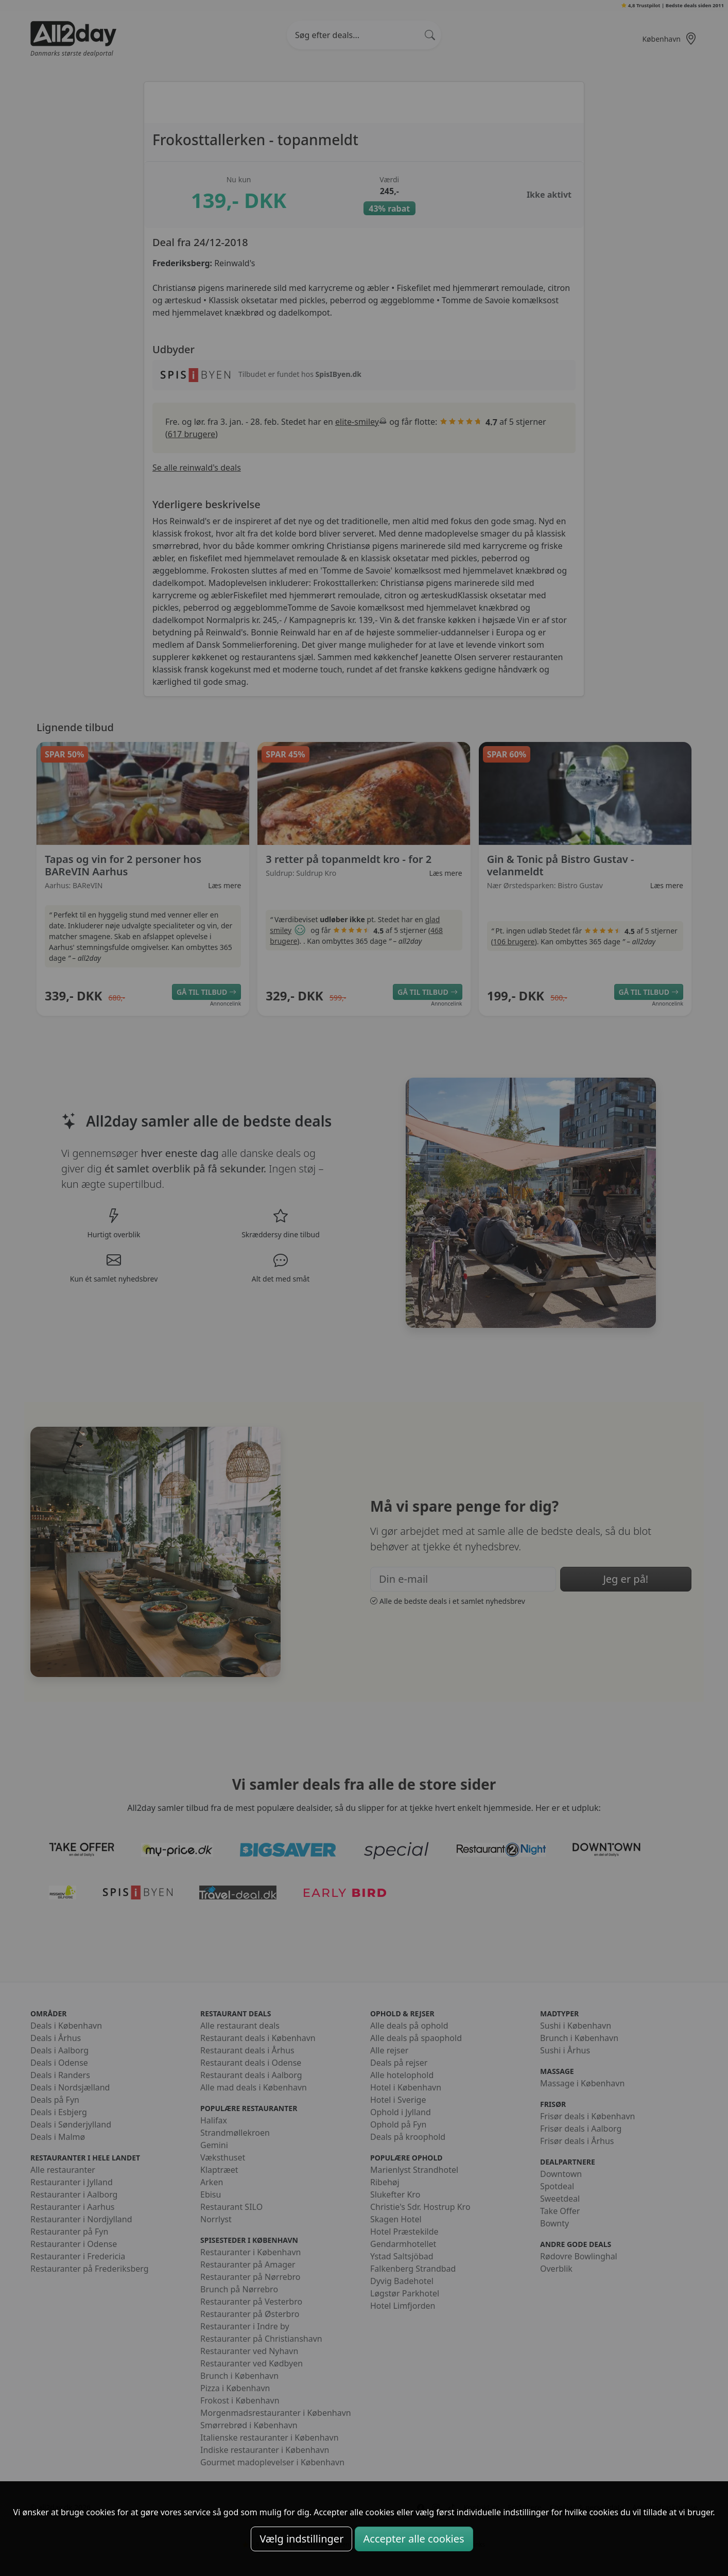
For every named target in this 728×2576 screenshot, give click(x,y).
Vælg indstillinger (301, 2539)
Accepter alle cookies (413, 2539)
